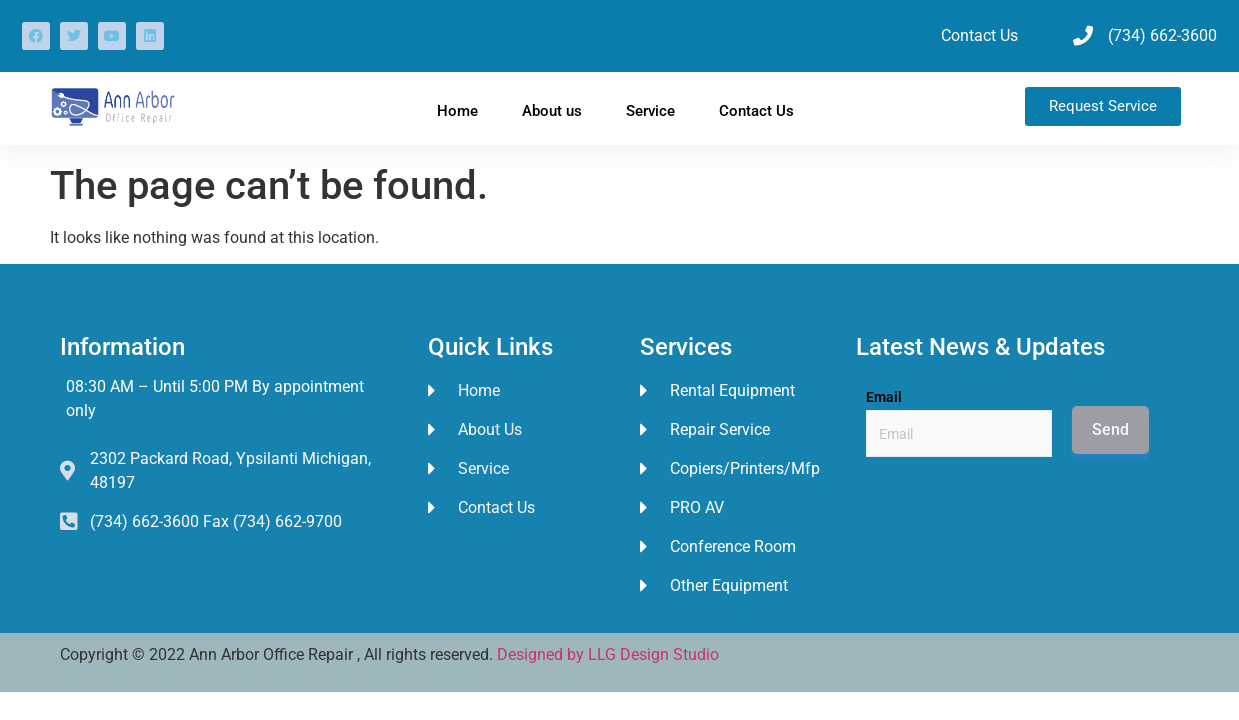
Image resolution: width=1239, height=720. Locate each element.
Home (457, 111)
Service (650, 111)
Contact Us (756, 111)
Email (884, 397)
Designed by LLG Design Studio (608, 654)
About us (552, 111)
